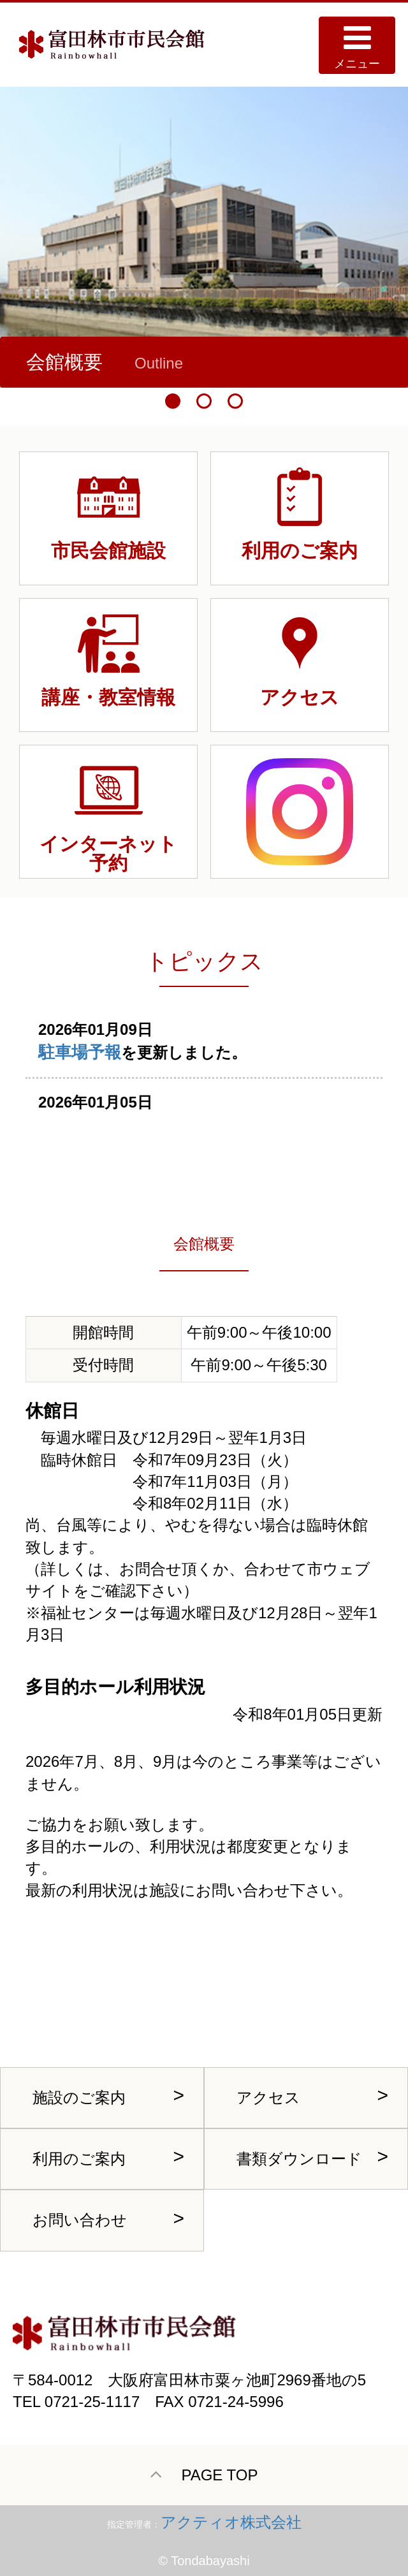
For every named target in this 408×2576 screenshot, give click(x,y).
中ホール (123, 361)
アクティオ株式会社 (231, 2522)
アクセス (268, 2097)
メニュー (357, 46)
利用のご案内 (79, 2158)
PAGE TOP (204, 2474)
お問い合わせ (80, 2219)
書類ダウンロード (299, 2158)
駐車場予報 (79, 1052)
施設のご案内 (79, 2097)
